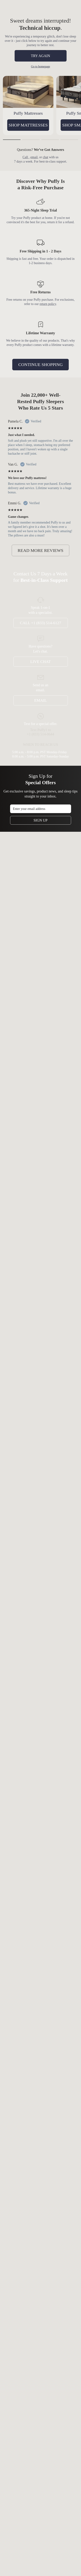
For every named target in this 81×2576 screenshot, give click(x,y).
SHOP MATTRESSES (28, 125)
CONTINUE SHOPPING (40, 364)
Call (26, 157)
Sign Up (40, 820)
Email (40, 700)
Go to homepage (40, 66)
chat (45, 157)
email (34, 157)
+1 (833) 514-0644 (40, 734)
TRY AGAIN (40, 56)
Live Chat (40, 661)
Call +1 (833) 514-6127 (40, 623)
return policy (48, 304)
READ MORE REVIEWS (40, 550)
